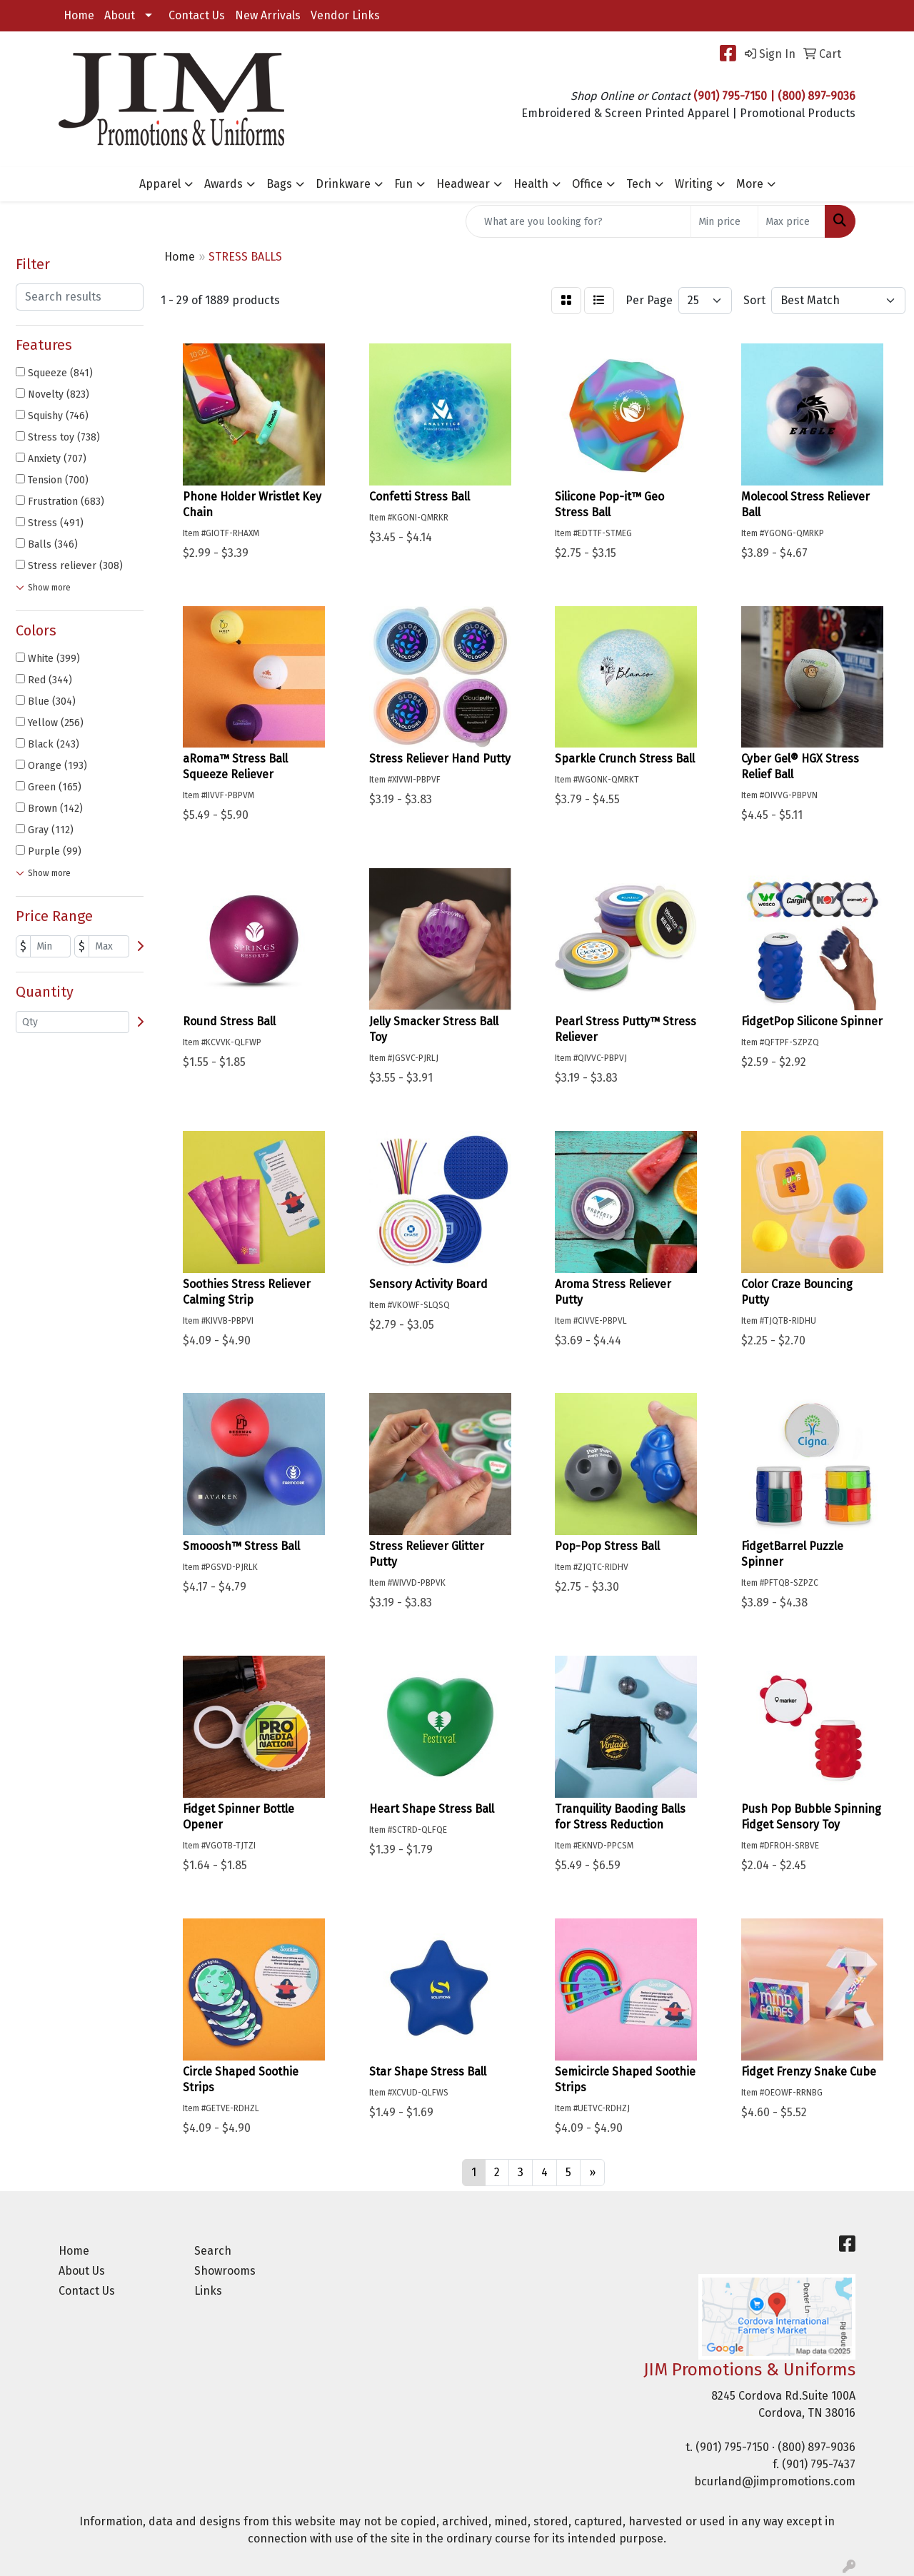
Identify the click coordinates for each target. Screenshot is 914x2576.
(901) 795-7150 (732, 2447)
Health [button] (530, 184)
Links (208, 2291)
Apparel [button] (160, 184)
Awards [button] (223, 184)
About (119, 15)
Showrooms (225, 2271)
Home (79, 15)
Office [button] (587, 184)
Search (212, 2251)
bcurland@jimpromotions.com (774, 2481)
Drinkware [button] (343, 184)
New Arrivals (268, 15)
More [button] (749, 184)
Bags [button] (279, 184)
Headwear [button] (463, 184)
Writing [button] (694, 184)
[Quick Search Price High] (791, 221)
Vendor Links (345, 15)
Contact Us (197, 15)
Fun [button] (403, 184)
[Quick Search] (578, 221)
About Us (82, 2271)
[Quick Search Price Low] (724, 221)
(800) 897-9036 (816, 2447)
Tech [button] (638, 184)
